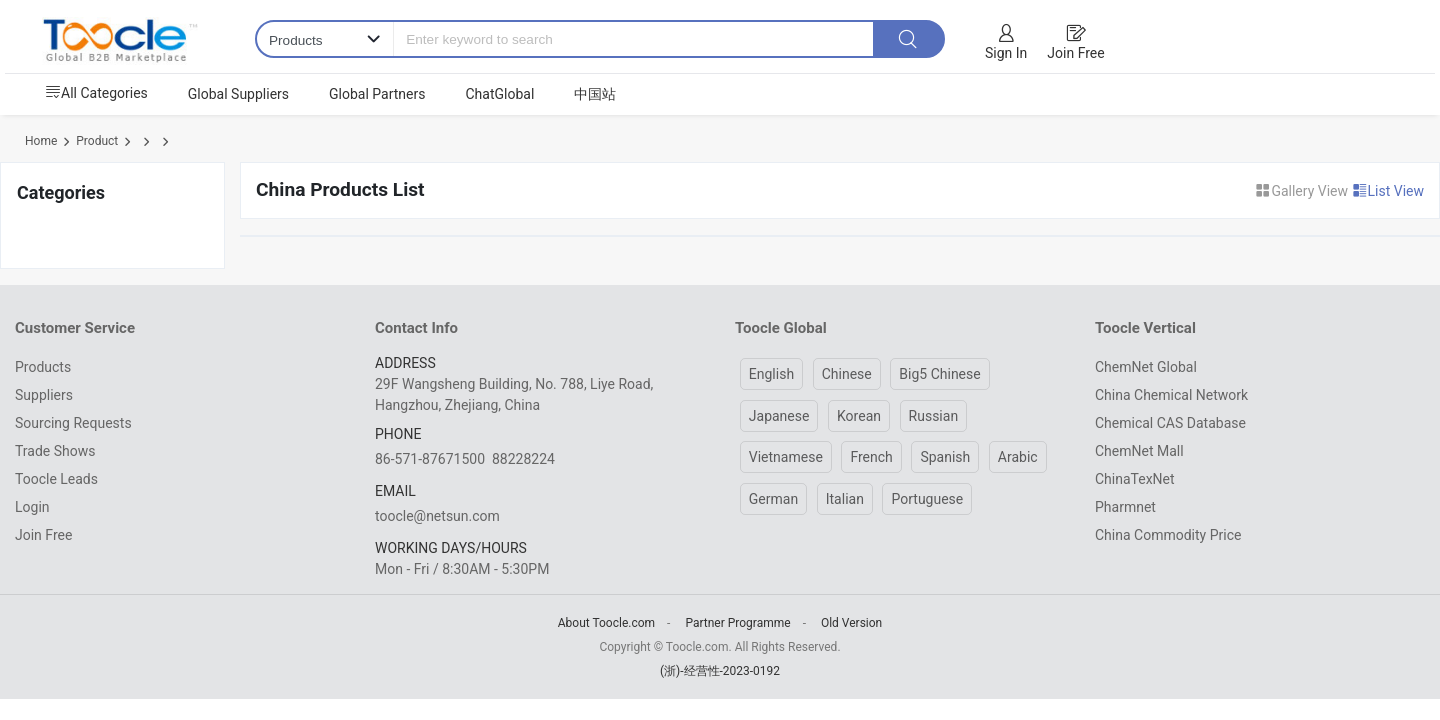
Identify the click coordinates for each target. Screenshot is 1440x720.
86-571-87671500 (430, 459)
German (773, 499)
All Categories (96, 93)
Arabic (1018, 457)
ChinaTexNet (1135, 479)
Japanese (779, 416)
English (771, 374)
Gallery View (1303, 191)
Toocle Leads (56, 479)
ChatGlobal (499, 94)
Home (41, 141)
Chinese (847, 374)
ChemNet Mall (1139, 451)
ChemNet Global (1146, 367)
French (871, 457)
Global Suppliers (238, 94)
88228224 (523, 459)
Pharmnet (1125, 507)
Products (43, 367)
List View (1388, 191)
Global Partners (377, 94)
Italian (845, 499)
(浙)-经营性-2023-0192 (720, 671)
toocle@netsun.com (437, 516)
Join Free (1075, 53)
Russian (934, 416)
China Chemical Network (1171, 395)
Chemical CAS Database (1170, 423)
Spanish (945, 457)
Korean (859, 416)
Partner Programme (737, 623)
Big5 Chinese (939, 374)
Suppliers (44, 395)
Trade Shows (55, 451)
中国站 (595, 94)
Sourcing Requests (73, 423)
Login (32, 507)
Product (97, 141)
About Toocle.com (606, 623)
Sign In (1006, 53)
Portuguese (927, 499)
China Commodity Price (1168, 535)
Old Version (851, 623)
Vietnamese (786, 457)
